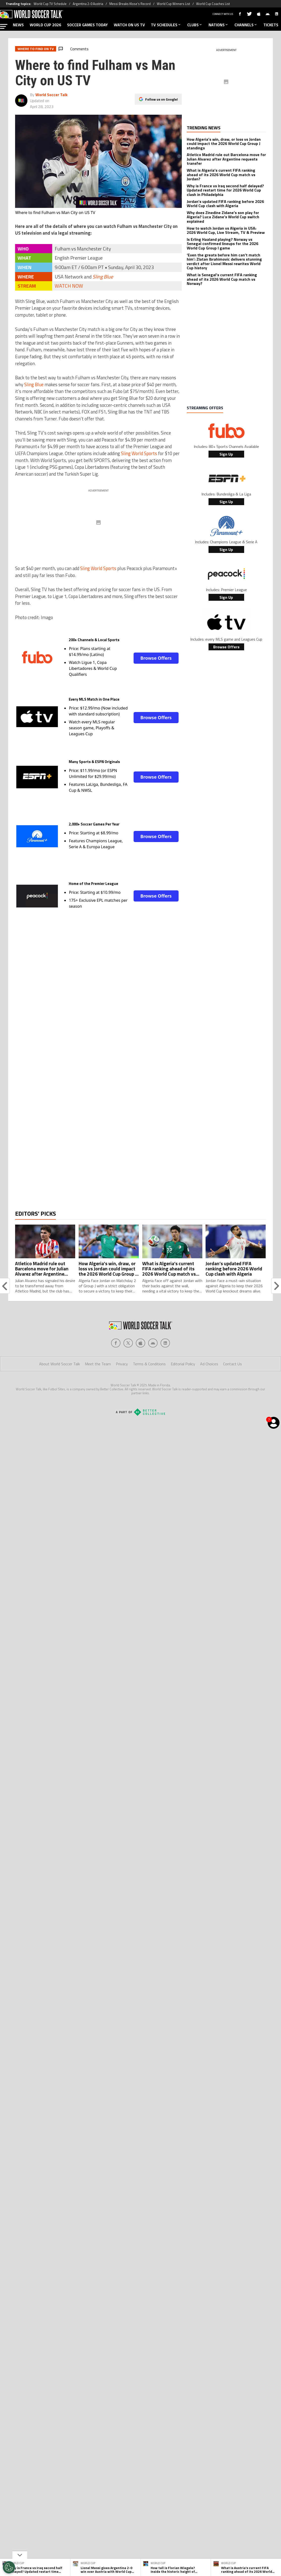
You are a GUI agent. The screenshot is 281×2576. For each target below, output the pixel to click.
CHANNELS (246, 25)
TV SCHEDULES (166, 25)
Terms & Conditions (149, 1384)
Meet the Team (98, 1384)
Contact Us (232, 1384)
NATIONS (219, 25)
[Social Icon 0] (116, 1363)
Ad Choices (209, 1384)
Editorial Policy (183, 1384)
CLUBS (195, 25)
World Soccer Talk (51, 95)
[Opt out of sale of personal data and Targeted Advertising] (9, 2567)
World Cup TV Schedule (50, 3)
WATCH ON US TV (129, 25)
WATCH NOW (69, 286)
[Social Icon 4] (165, 1363)
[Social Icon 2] (140, 1363)
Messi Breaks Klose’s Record (130, 3)
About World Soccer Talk (59, 1384)
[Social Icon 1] (128, 1363)
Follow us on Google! (161, 99)
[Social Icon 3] (153, 1363)
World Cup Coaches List (213, 3)
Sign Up (226, 454)
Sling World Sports (139, 453)
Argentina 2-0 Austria (88, 3)
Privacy (122, 1384)
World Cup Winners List (173, 3)
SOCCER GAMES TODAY (87, 25)
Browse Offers (155, 658)
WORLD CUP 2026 (45, 25)
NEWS (18, 25)
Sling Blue (103, 276)
